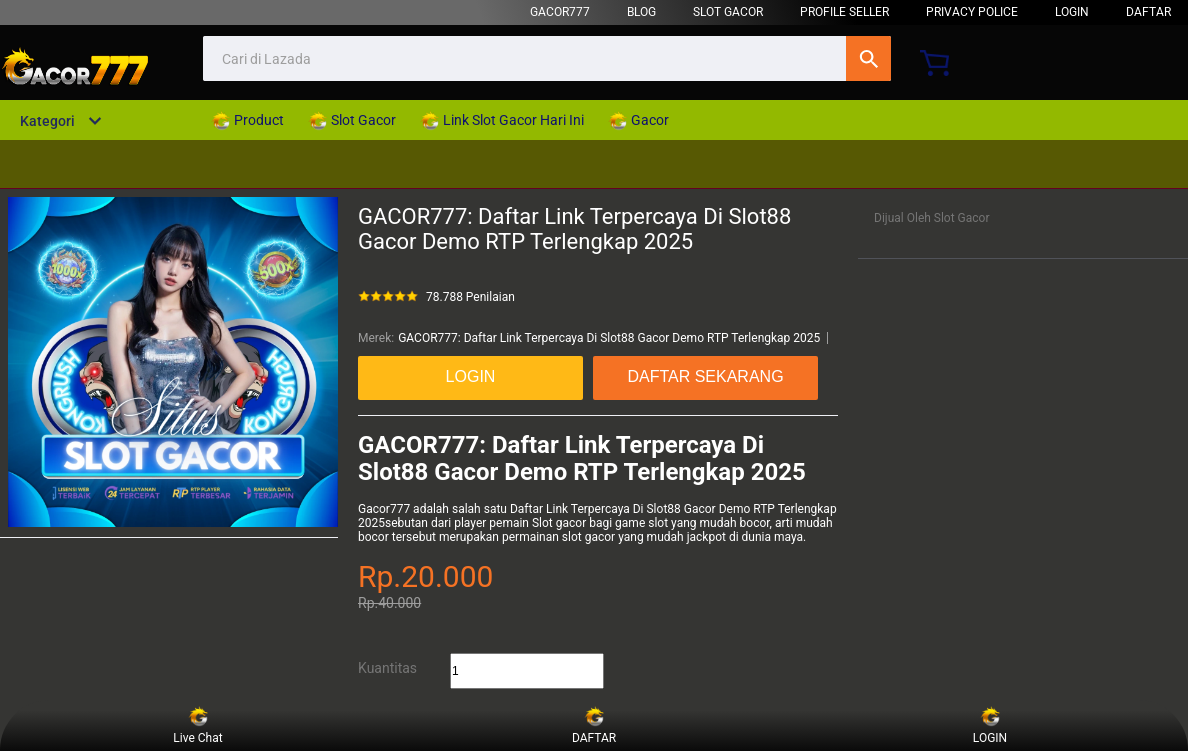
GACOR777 (560, 12)
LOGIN (1072, 12)
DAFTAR (1148, 12)
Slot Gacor (728, 12)
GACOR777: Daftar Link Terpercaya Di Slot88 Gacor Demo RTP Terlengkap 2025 (609, 338)
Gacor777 (384, 509)
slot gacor (588, 537)
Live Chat (197, 725)
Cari (868, 58)
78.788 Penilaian (470, 297)
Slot (542, 523)
